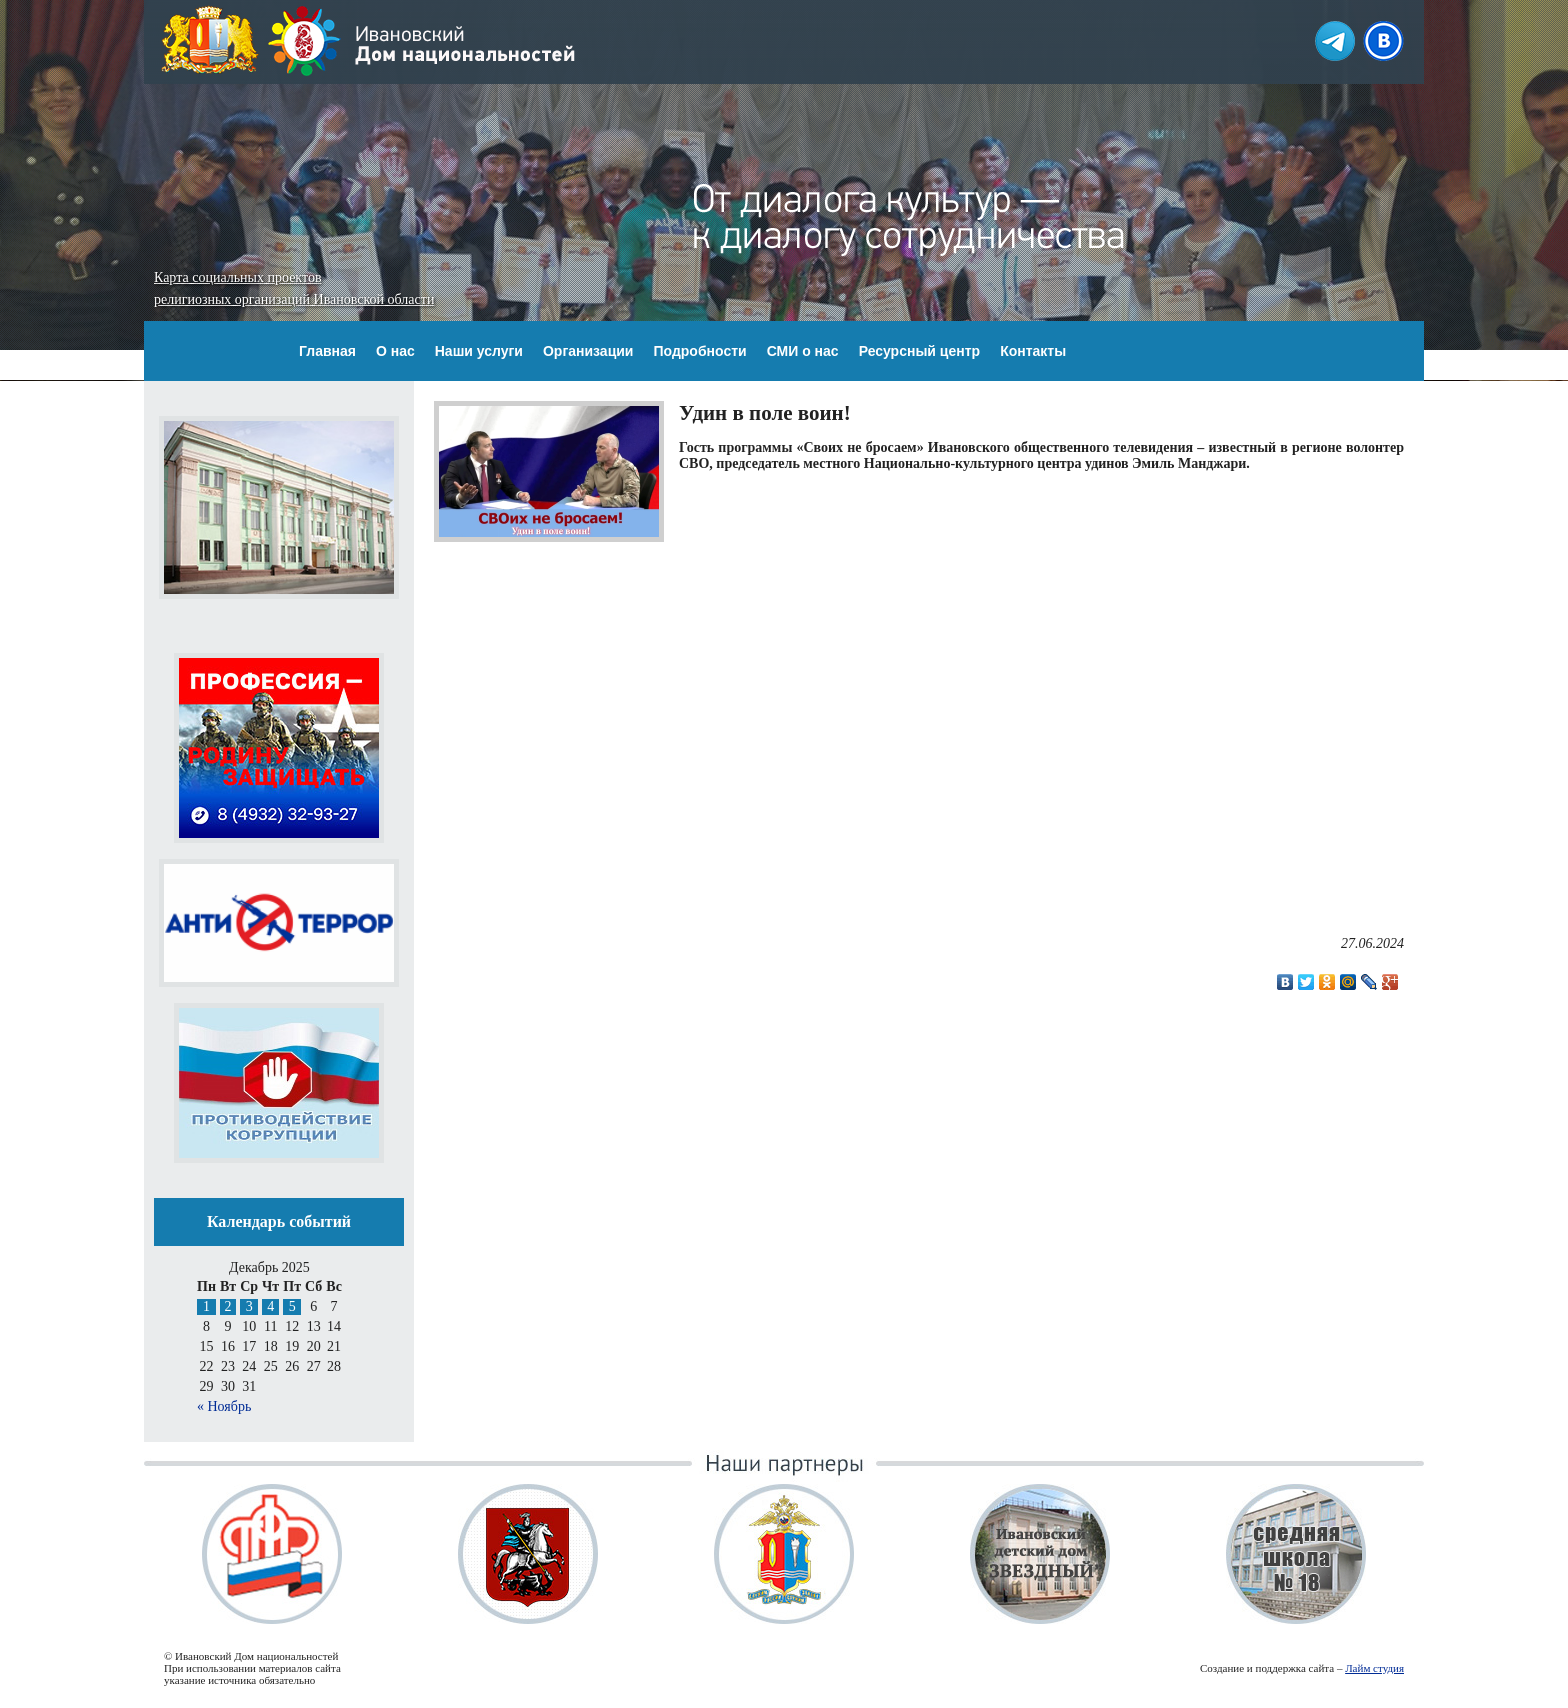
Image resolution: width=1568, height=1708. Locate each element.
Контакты (1033, 351)
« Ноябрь (224, 1406)
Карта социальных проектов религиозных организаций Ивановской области (294, 288)
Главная (327, 351)
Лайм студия (1374, 1668)
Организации (588, 351)
